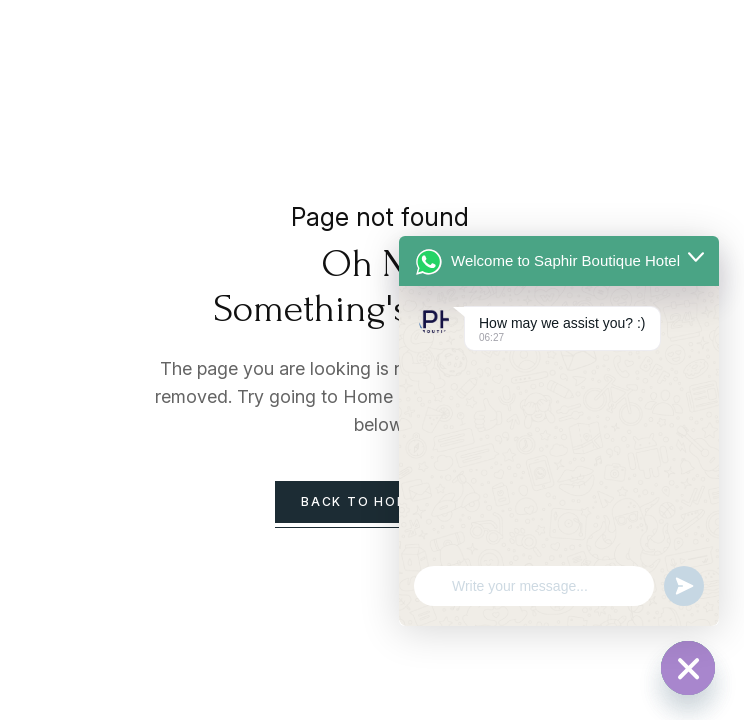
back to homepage (379, 501)
